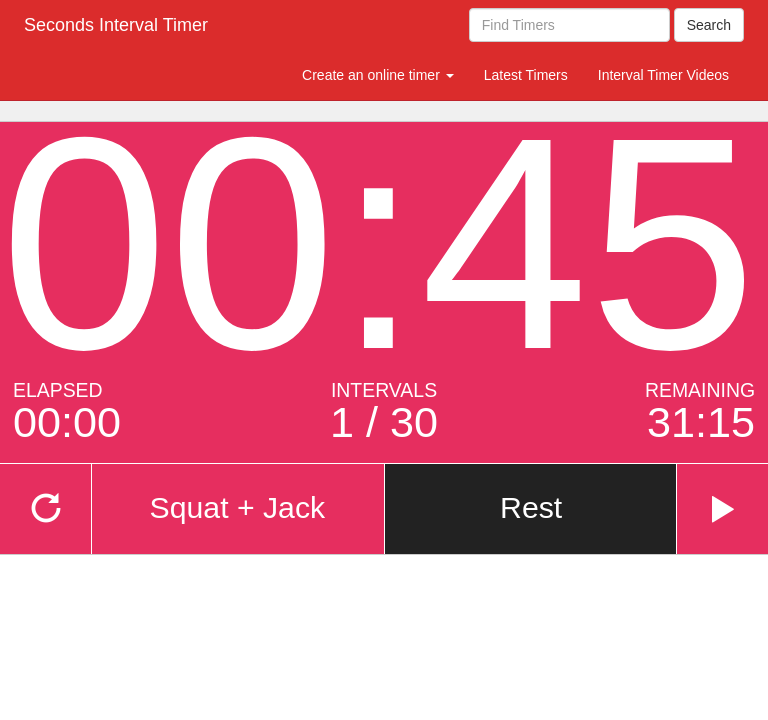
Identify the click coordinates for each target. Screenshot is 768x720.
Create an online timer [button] (378, 75)
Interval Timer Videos (663, 75)
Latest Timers (526, 75)
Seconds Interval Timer (116, 25)
